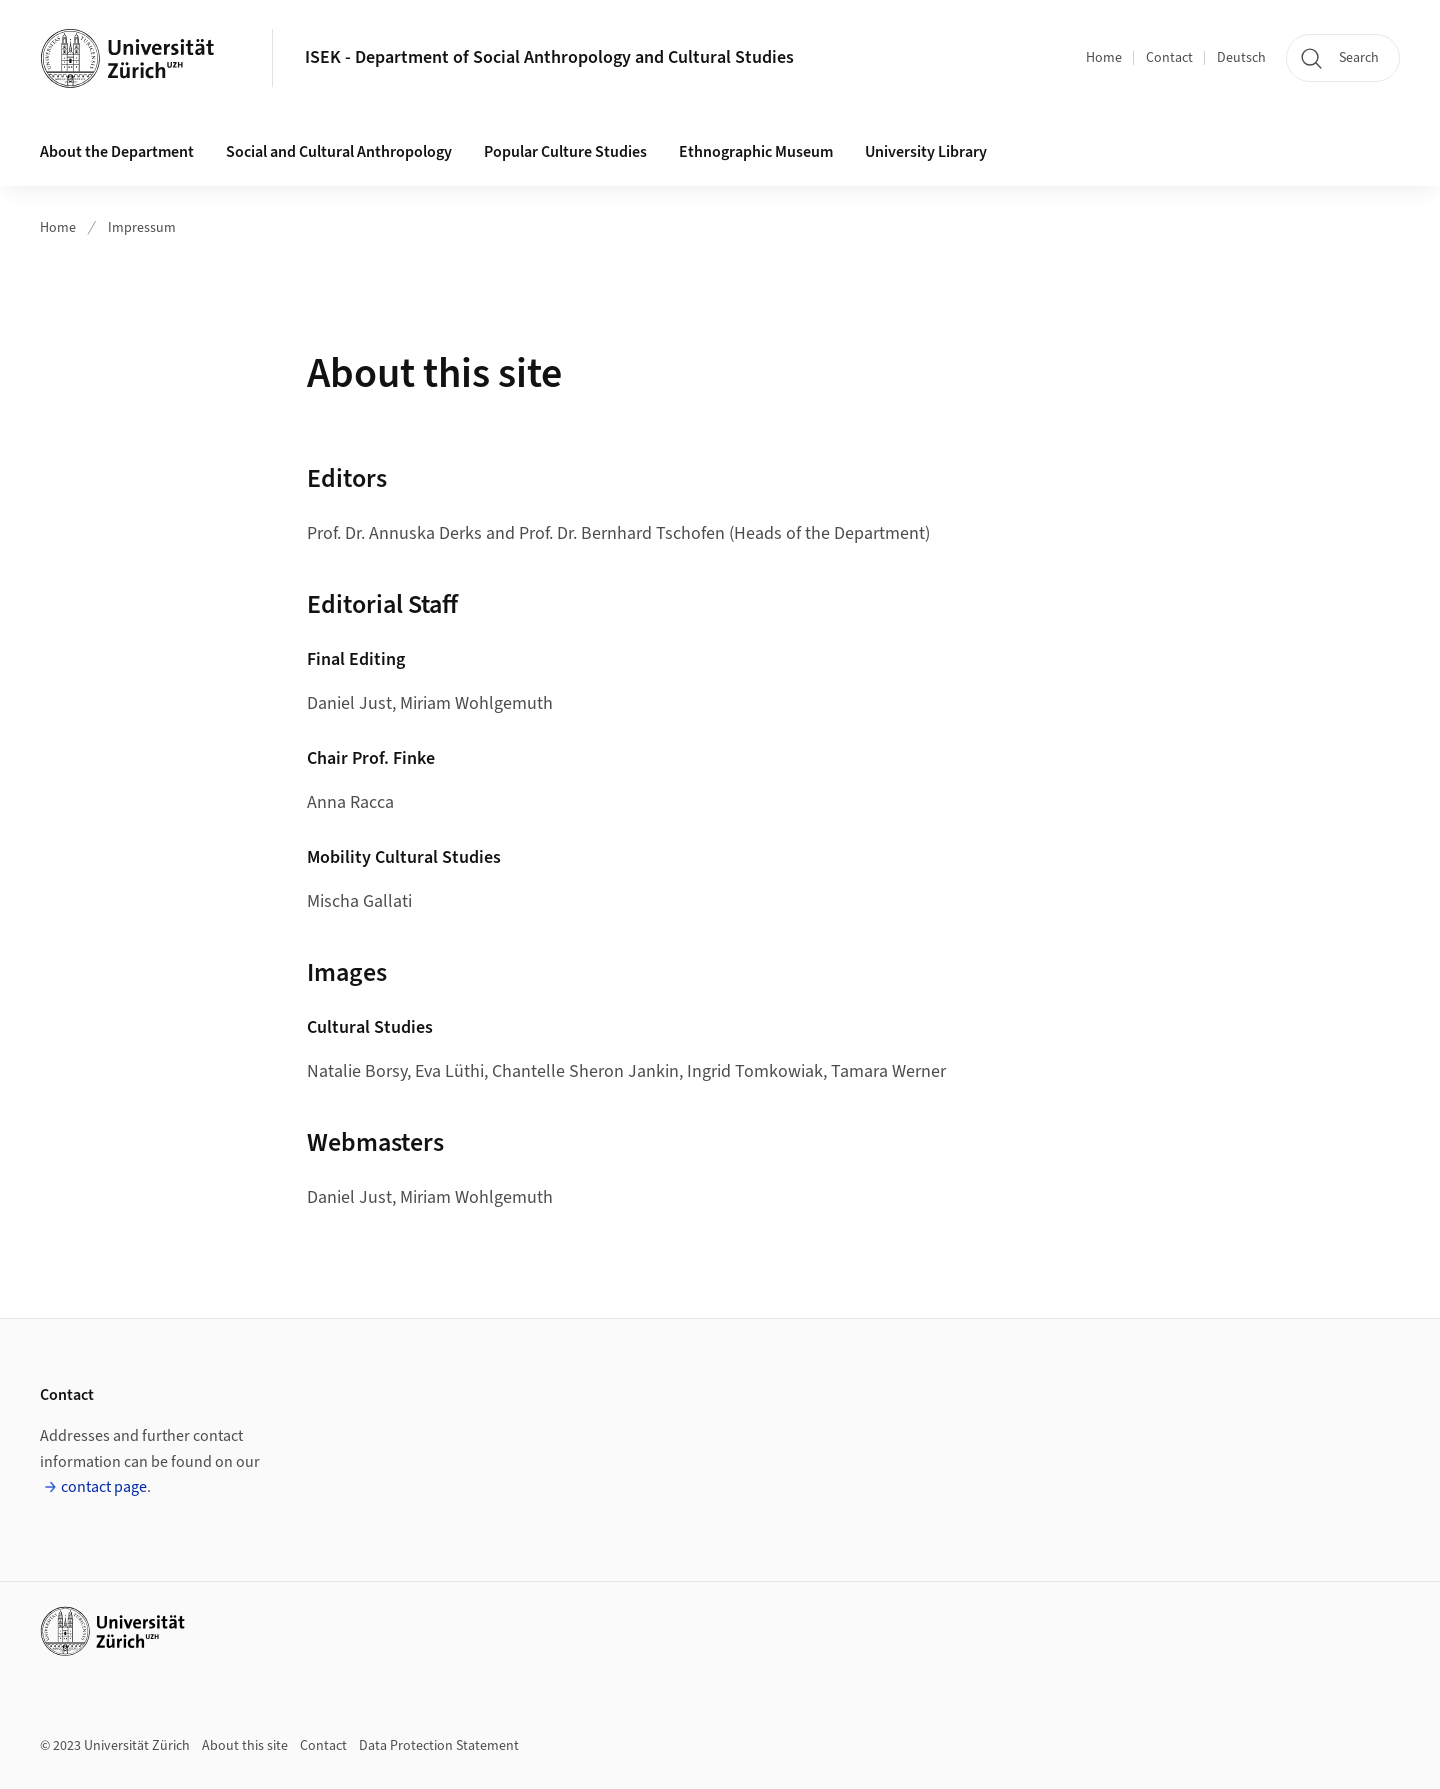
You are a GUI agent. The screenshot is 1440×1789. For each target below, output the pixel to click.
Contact (1169, 58)
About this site (245, 1746)
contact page (104, 1487)
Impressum (142, 228)
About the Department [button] (117, 152)
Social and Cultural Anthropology (339, 152)
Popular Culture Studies (565, 152)
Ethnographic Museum (756, 152)
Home (1104, 58)
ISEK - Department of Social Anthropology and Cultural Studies (549, 57)
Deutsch (1241, 58)
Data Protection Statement (439, 1746)
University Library (926, 152)
